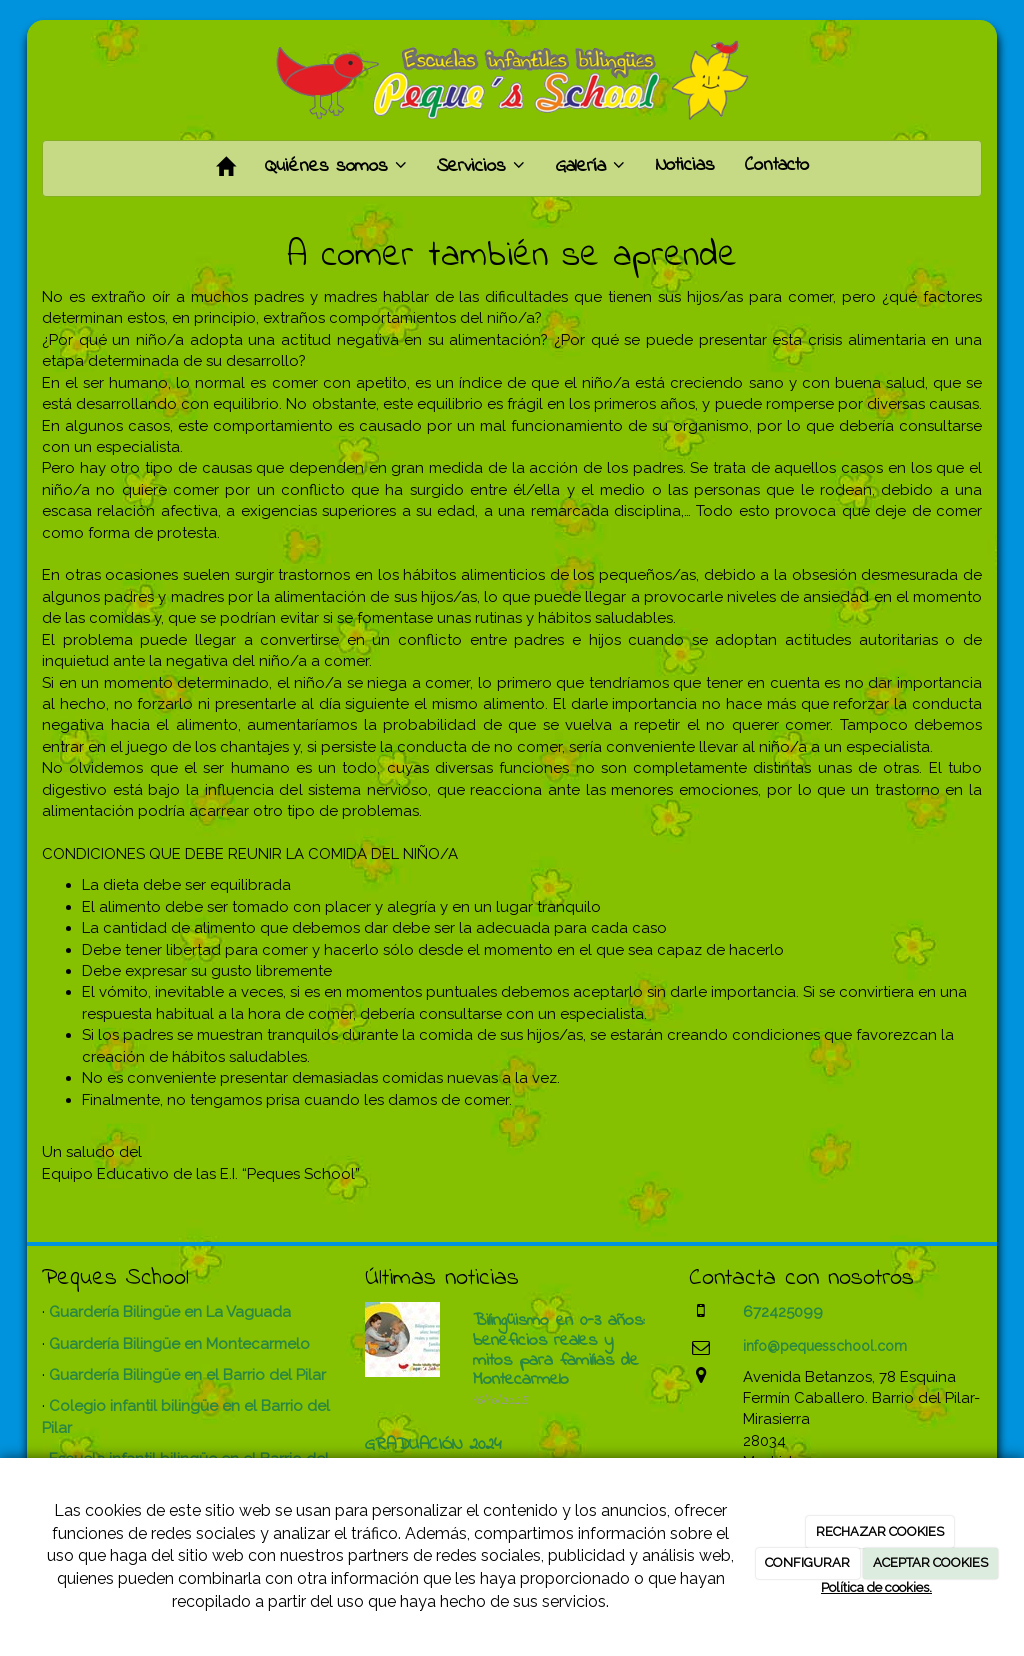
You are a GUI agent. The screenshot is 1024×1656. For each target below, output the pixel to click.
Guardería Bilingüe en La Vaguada (170, 1312)
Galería (590, 166)
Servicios (481, 166)
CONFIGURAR (807, 1562)
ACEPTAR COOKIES (930, 1562)
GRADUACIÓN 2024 (433, 1445)
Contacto (777, 165)
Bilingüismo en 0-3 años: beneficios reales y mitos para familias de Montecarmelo (559, 1350)
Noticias (685, 165)
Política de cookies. (876, 1587)
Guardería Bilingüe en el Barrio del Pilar (187, 1375)
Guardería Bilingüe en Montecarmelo (179, 1344)
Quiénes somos (336, 166)
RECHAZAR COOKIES (880, 1531)
